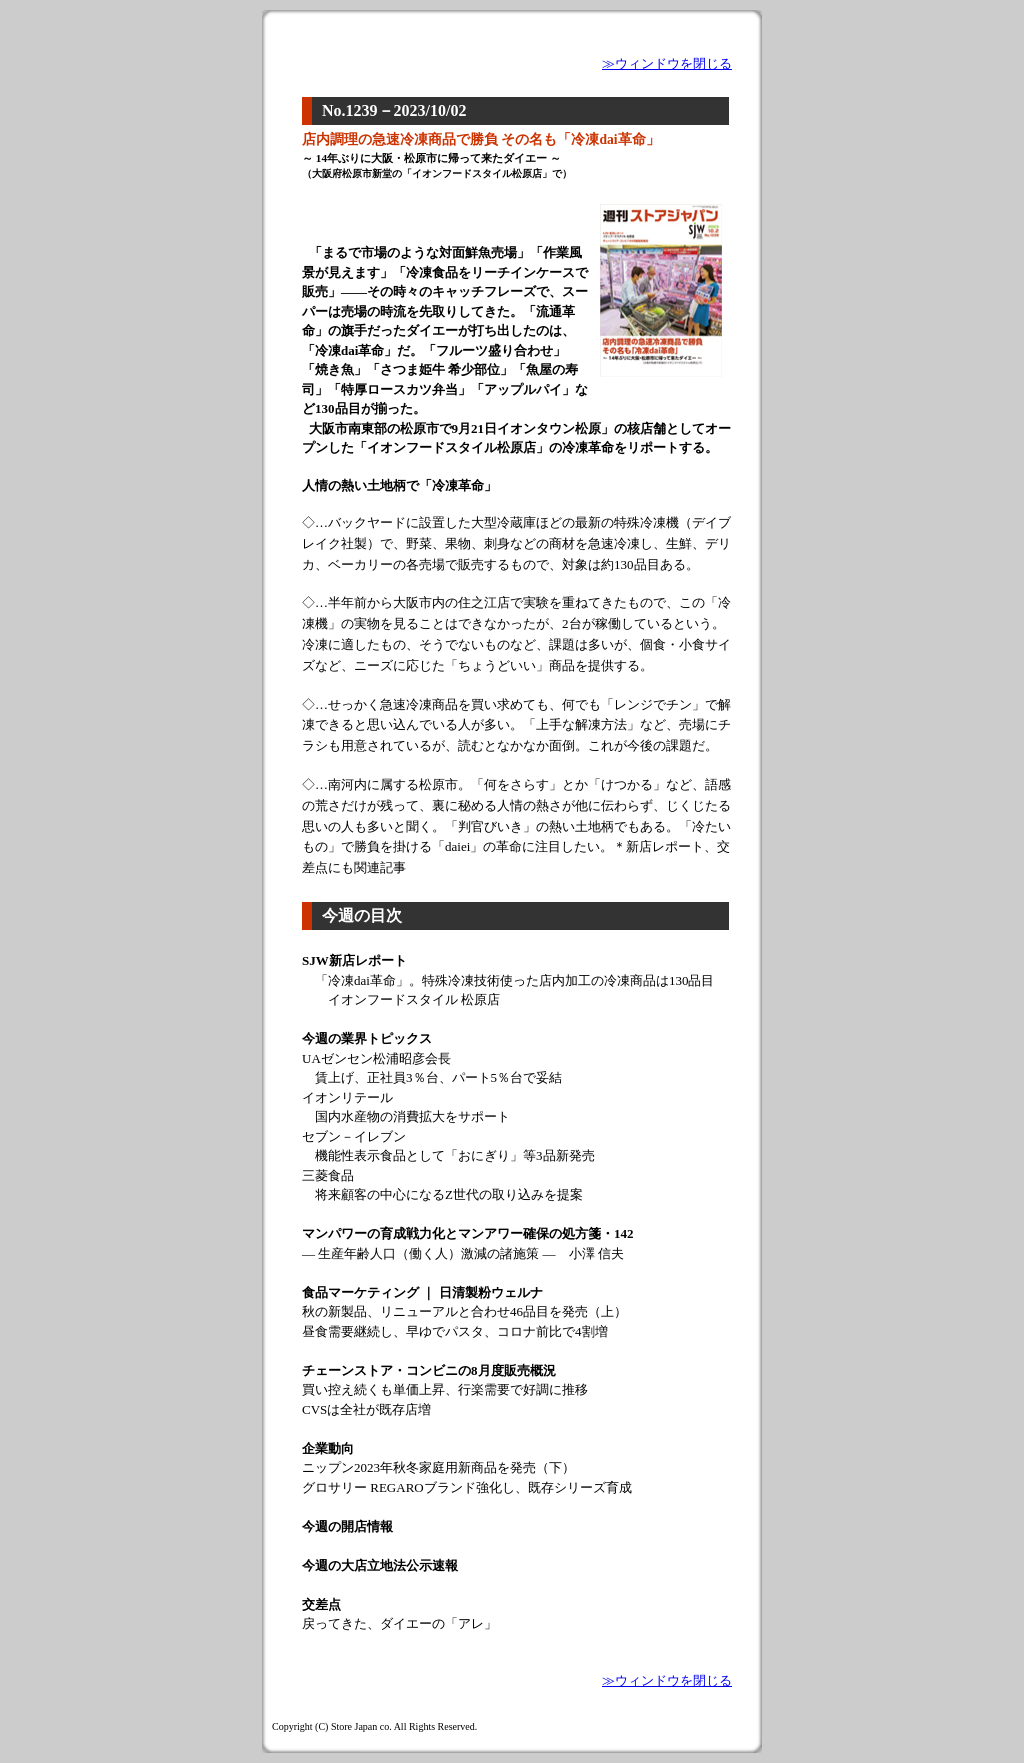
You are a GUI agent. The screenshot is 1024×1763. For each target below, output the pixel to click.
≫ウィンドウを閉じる (667, 63)
